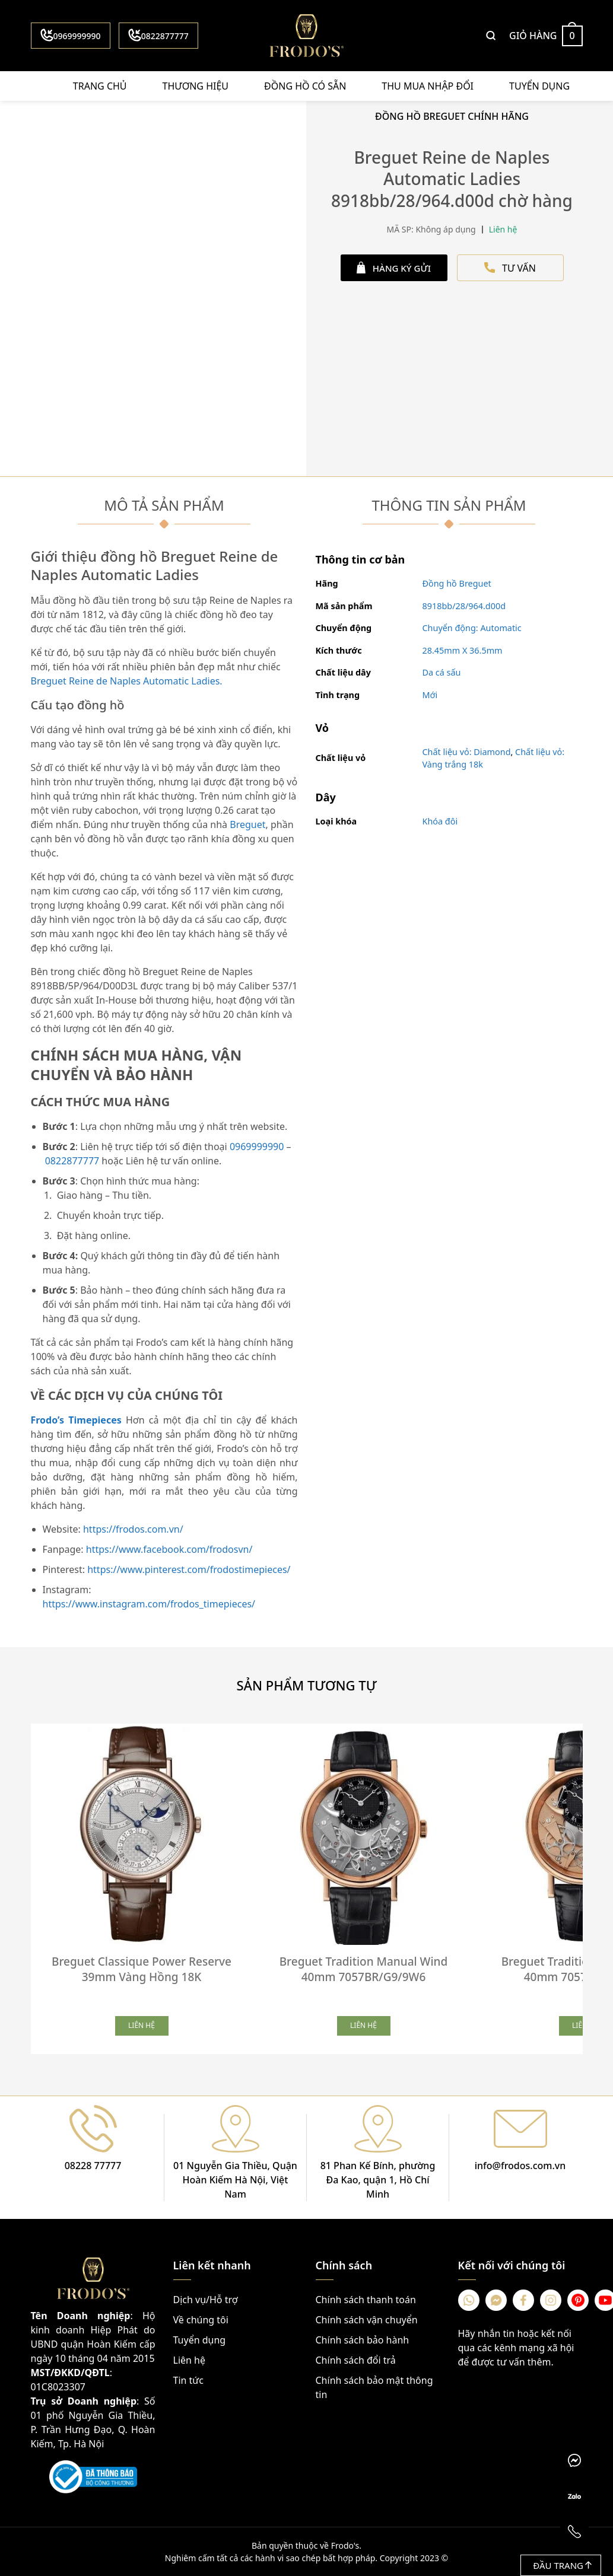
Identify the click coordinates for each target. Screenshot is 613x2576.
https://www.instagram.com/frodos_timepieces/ (149, 1603)
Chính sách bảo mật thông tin (374, 2387)
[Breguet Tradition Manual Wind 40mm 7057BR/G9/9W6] (363, 1834)
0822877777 (158, 35)
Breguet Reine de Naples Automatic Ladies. (127, 680)
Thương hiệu (195, 86)
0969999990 (70, 35)
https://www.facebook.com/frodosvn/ (169, 1549)
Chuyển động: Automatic (472, 627)
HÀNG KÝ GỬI (394, 268)
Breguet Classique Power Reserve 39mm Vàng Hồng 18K (141, 1969)
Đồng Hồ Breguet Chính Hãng (452, 116)
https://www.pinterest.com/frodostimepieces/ (188, 1569)
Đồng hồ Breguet (457, 583)
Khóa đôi (440, 821)
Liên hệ (189, 2360)
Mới (430, 694)
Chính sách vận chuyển (367, 2319)
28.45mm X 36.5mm (463, 650)
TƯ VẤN (510, 268)
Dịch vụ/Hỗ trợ (205, 2299)
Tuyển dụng (539, 86)
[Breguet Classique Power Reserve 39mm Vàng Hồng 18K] (141, 1834)
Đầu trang (562, 2565)
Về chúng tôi (200, 2319)
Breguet (247, 824)
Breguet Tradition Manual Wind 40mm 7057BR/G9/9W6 (363, 1969)
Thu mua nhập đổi (428, 86)
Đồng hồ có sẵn (305, 86)
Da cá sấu (442, 672)
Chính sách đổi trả (356, 2360)
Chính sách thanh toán (366, 2299)
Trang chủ (100, 86)
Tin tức (188, 2380)
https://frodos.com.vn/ (133, 1529)
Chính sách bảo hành (362, 2339)
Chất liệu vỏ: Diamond (467, 751)
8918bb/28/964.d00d (464, 606)
